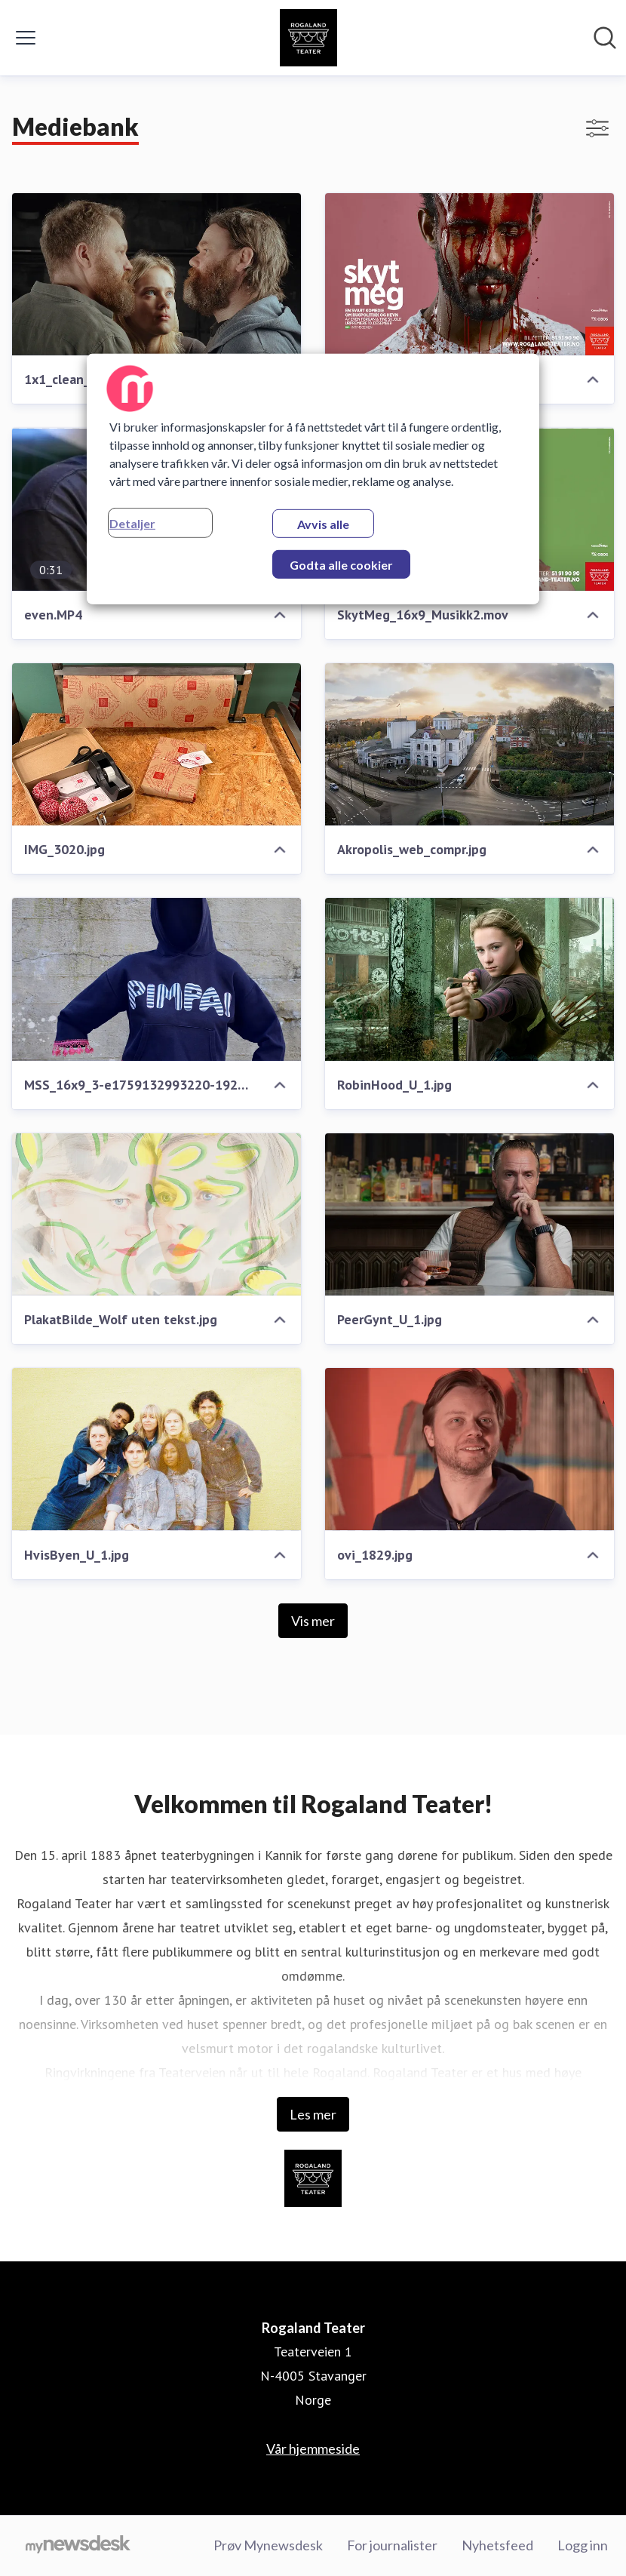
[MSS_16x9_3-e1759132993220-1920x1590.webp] (156, 979)
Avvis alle (323, 524)
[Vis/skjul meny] (25, 38)
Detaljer (132, 523)
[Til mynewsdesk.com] (78, 2546)
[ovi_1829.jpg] (469, 1449)
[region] (313, 479)
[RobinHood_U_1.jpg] (469, 979)
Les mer (313, 2114)
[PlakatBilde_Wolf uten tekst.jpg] (156, 1214)
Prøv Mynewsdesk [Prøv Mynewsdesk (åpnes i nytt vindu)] (268, 2545)
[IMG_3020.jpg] (156, 744)
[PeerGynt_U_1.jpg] (469, 1214)
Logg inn (582, 2545)
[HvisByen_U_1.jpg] (156, 1449)
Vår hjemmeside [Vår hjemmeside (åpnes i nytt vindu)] (313, 2448)
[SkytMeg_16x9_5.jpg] (469, 274)
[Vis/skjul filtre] (597, 128)
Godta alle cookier (341, 565)
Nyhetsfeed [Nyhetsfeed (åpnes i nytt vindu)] (497, 2545)
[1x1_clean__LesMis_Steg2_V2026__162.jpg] (156, 274)
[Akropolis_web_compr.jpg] (469, 744)
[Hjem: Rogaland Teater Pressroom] (308, 37)
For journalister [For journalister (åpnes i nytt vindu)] (392, 2545)
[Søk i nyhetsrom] (605, 38)
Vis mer (313, 1620)
